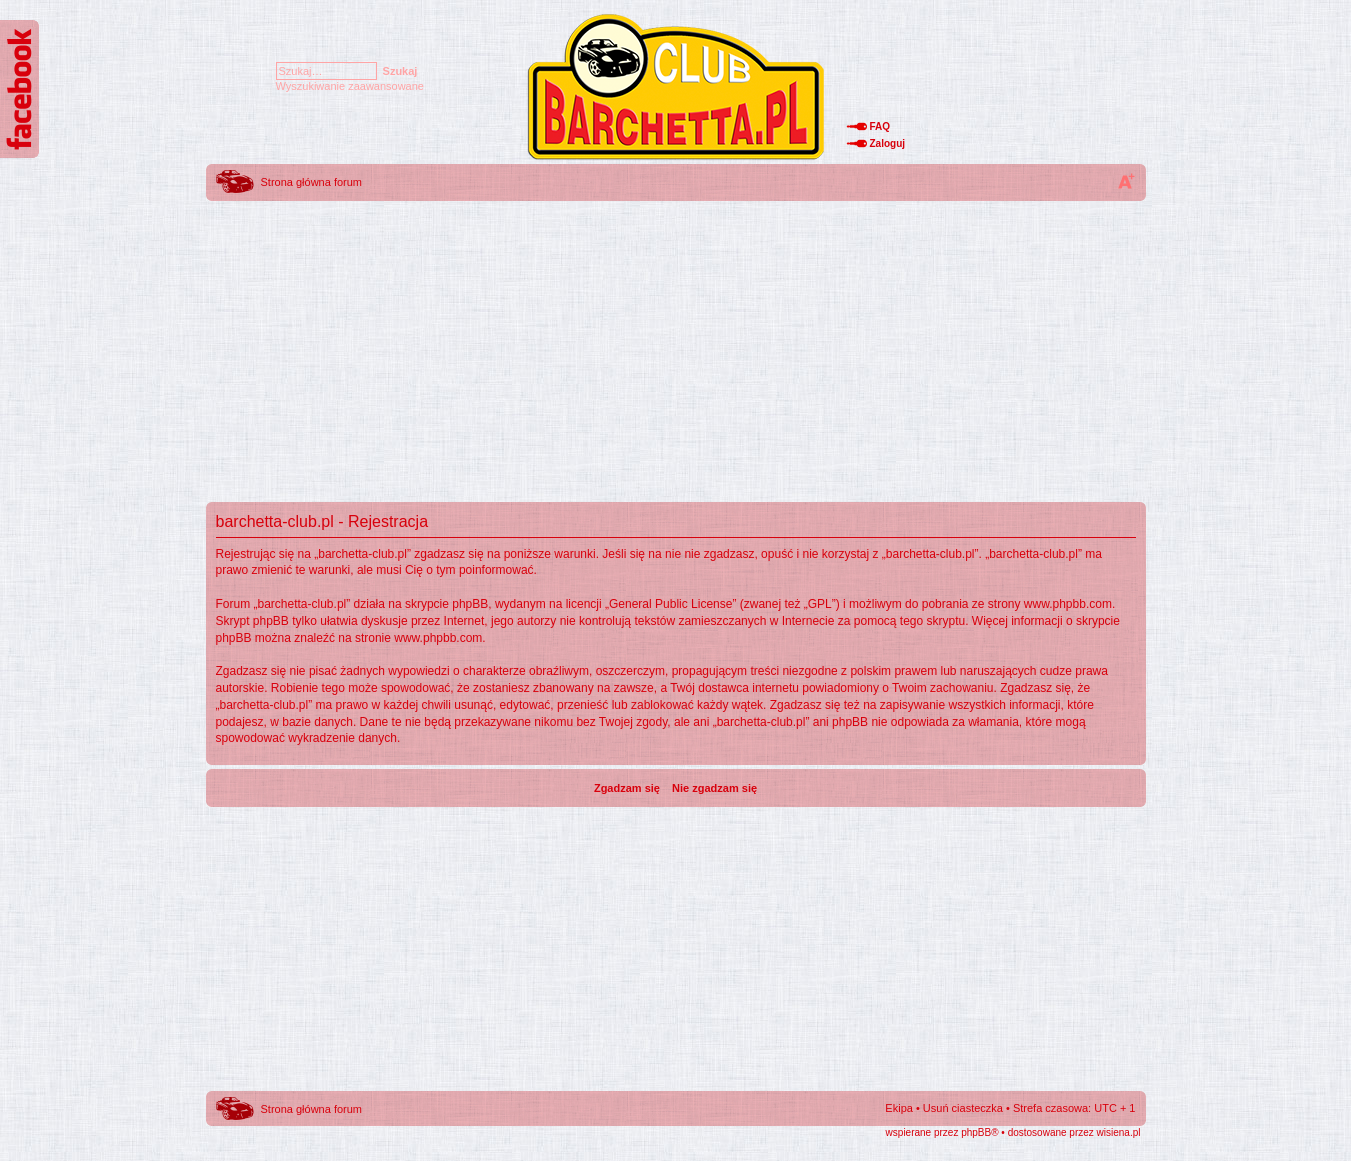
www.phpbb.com (1068, 604)
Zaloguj (888, 143)
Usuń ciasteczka (963, 1108)
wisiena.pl (1119, 1132)
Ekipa (899, 1108)
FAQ (880, 126)
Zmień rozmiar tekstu (1126, 181)
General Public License (670, 604)
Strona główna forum (312, 182)
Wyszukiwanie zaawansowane (350, 86)
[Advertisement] (676, 345)
